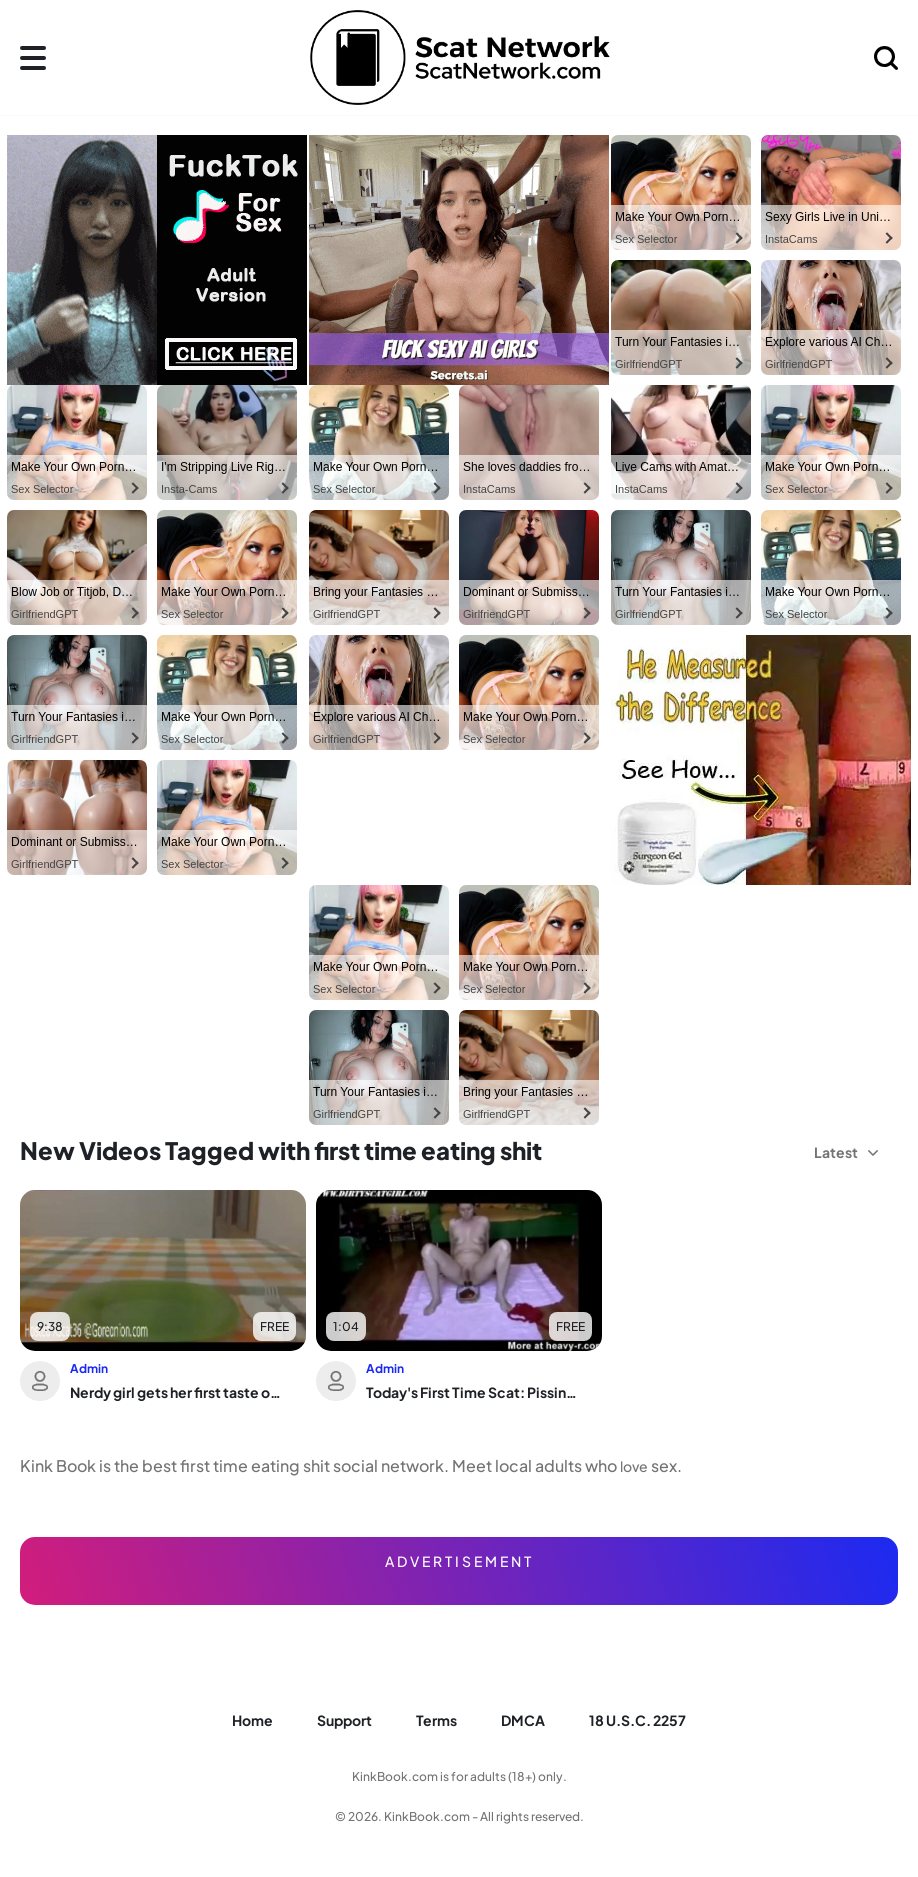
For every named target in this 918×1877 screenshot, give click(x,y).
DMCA (523, 1720)
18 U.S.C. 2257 (637, 1720)
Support (344, 1720)
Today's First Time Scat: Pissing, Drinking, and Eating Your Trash (472, 1392)
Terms (436, 1720)
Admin (89, 1368)
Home (252, 1720)
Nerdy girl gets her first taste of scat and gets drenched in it (176, 1392)
